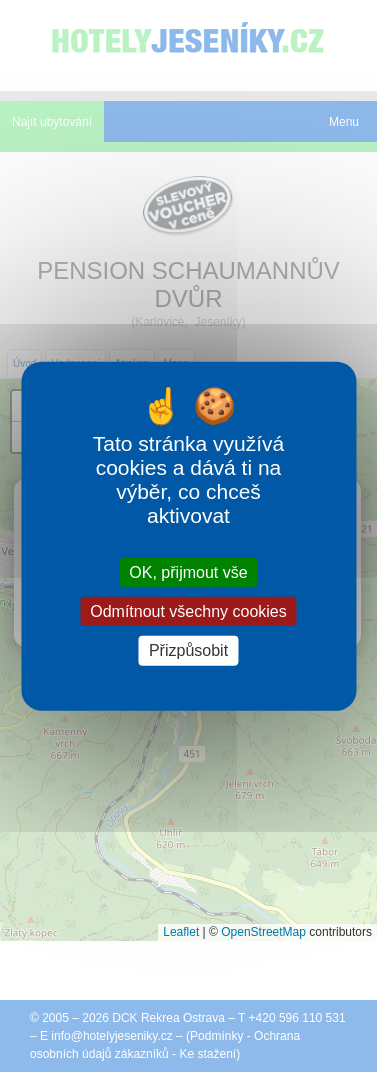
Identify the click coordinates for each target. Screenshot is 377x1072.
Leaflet (181, 932)
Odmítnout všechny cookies (188, 611)
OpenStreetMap (263, 932)
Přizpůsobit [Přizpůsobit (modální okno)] (188, 650)
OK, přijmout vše (188, 572)
